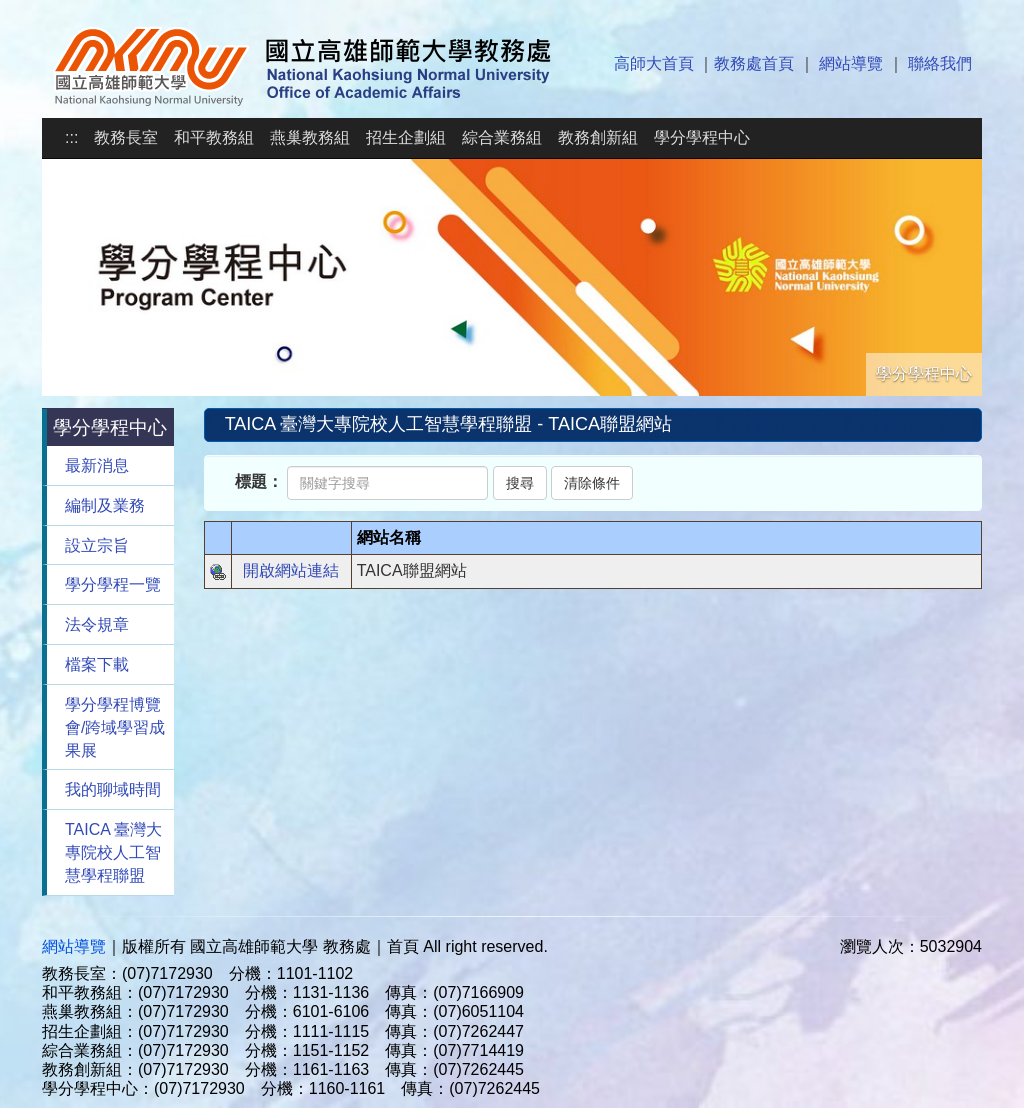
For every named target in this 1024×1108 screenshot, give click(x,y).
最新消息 (97, 465)
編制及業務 (105, 505)
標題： (259, 481)
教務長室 (126, 137)
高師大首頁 (654, 63)
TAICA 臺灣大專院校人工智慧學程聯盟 (114, 852)
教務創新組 (598, 137)
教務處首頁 (754, 63)
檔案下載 (97, 664)
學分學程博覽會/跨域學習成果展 (115, 727)
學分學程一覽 (113, 584)
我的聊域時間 (113, 789)
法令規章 (97, 624)
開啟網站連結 (291, 570)
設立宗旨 (97, 545)
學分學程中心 (702, 137)
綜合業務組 (502, 137)
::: (71, 137)
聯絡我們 (940, 63)
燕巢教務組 (310, 137)
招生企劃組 (406, 137)
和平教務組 (214, 137)
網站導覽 (851, 63)
